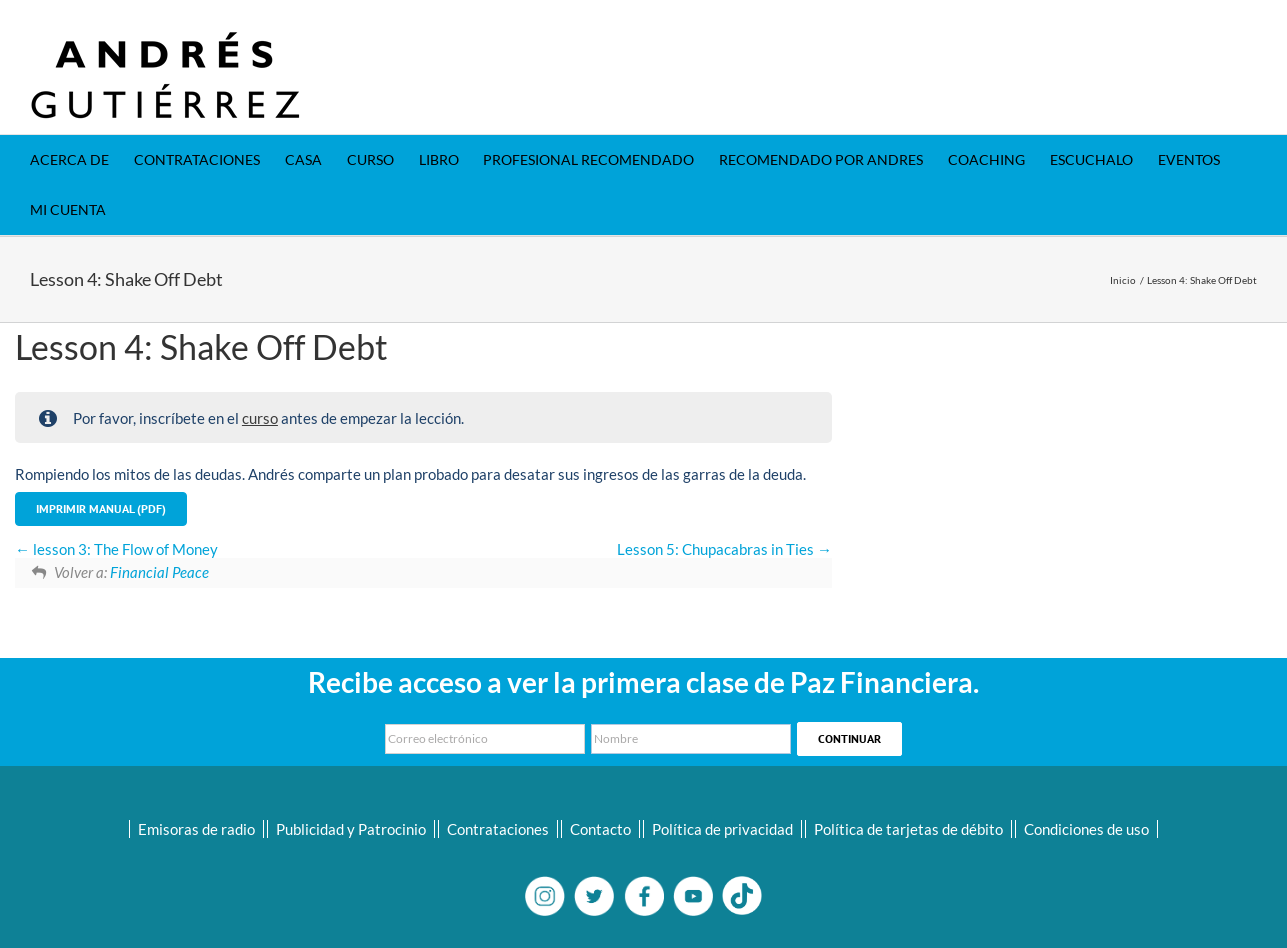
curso (260, 418)
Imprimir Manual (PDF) (101, 508)
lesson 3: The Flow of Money (116, 549)
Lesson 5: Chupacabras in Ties (724, 549)
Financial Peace (159, 572)
